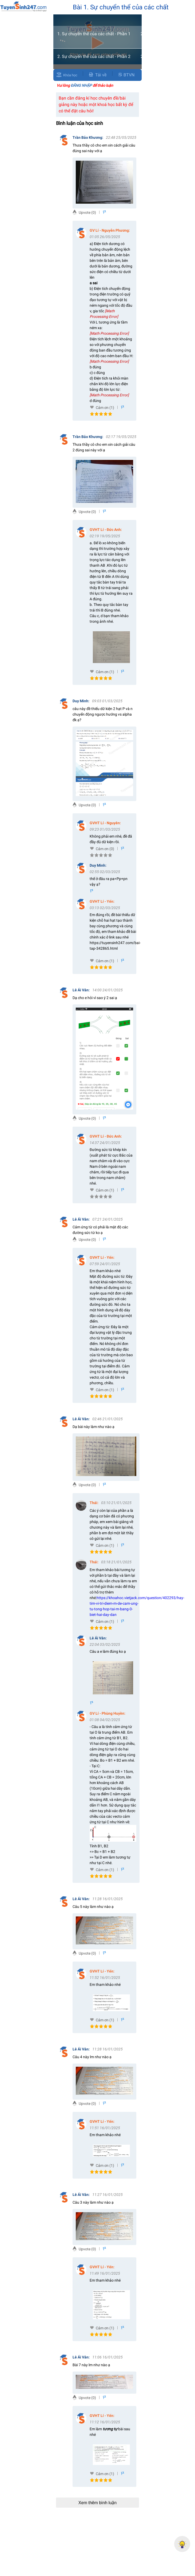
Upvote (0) (87, 212)
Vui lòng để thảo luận (85, 85)
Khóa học (70, 75)
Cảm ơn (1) (105, 407)
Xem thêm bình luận (97, 2502)
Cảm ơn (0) (105, 849)
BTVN (126, 74)
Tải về (97, 74)
